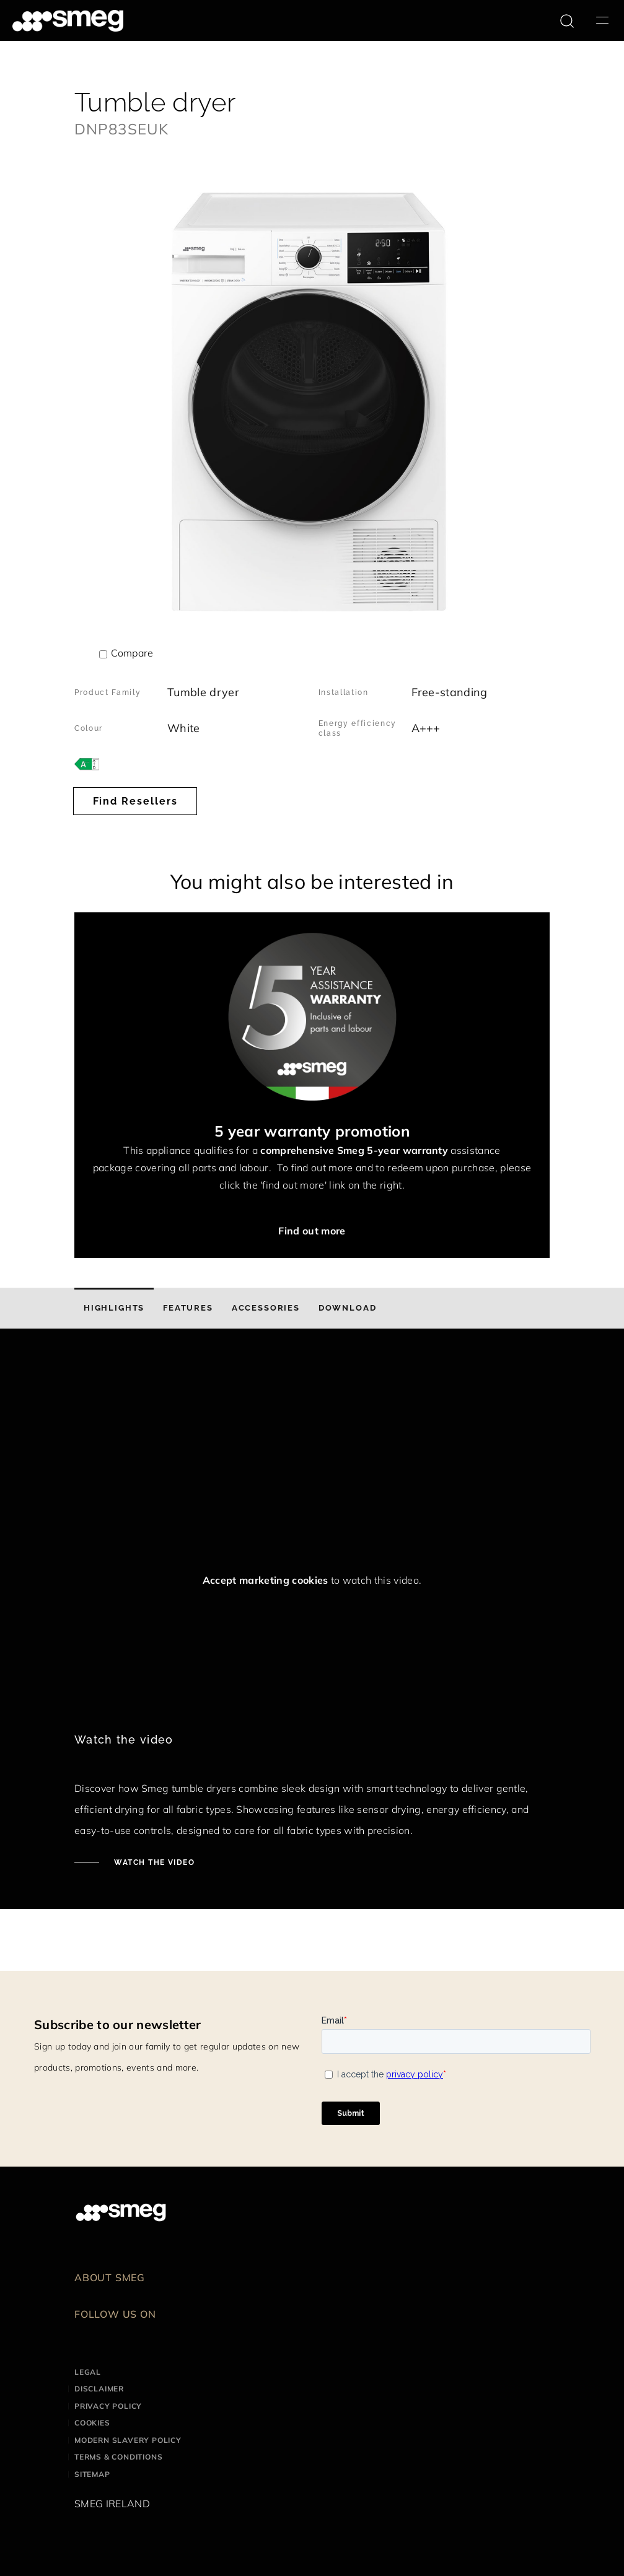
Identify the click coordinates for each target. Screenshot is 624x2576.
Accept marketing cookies (265, 1580)
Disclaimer (99, 2388)
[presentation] (167, 1393)
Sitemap (92, 2474)
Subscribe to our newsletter (117, 2024)
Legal (87, 2372)
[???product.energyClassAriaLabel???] (86, 763)
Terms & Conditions (118, 2456)
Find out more (311, 1231)
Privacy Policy (108, 2406)
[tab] (114, 1308)
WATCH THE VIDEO (153, 1862)
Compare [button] (132, 653)
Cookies (92, 2422)
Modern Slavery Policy (128, 2440)
